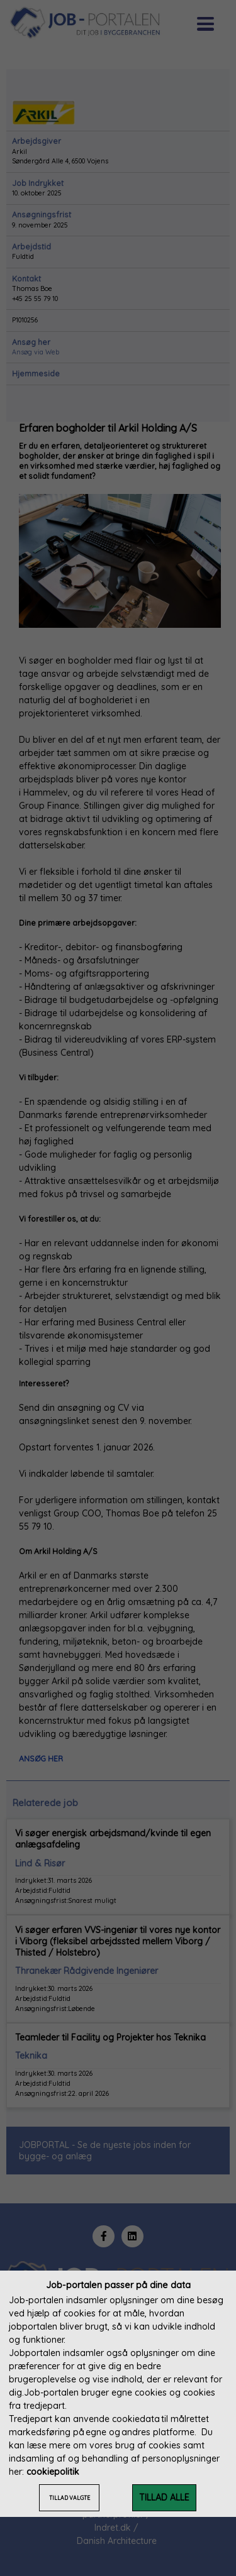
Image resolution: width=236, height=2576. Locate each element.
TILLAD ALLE (164, 2497)
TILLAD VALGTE (69, 2497)
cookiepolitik (52, 2471)
